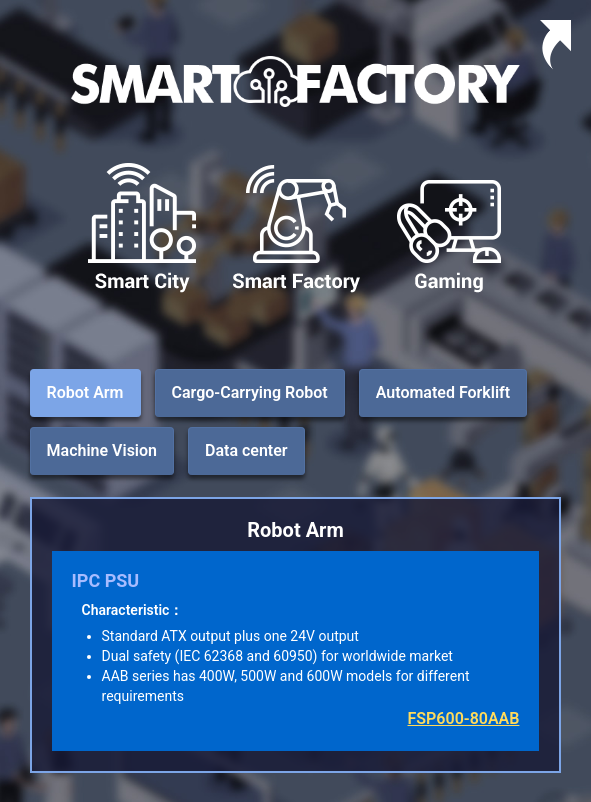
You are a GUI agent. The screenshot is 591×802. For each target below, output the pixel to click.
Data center (246, 450)
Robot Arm (85, 392)
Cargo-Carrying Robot (250, 392)
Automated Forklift (443, 392)
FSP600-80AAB (464, 718)
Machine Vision (102, 450)
